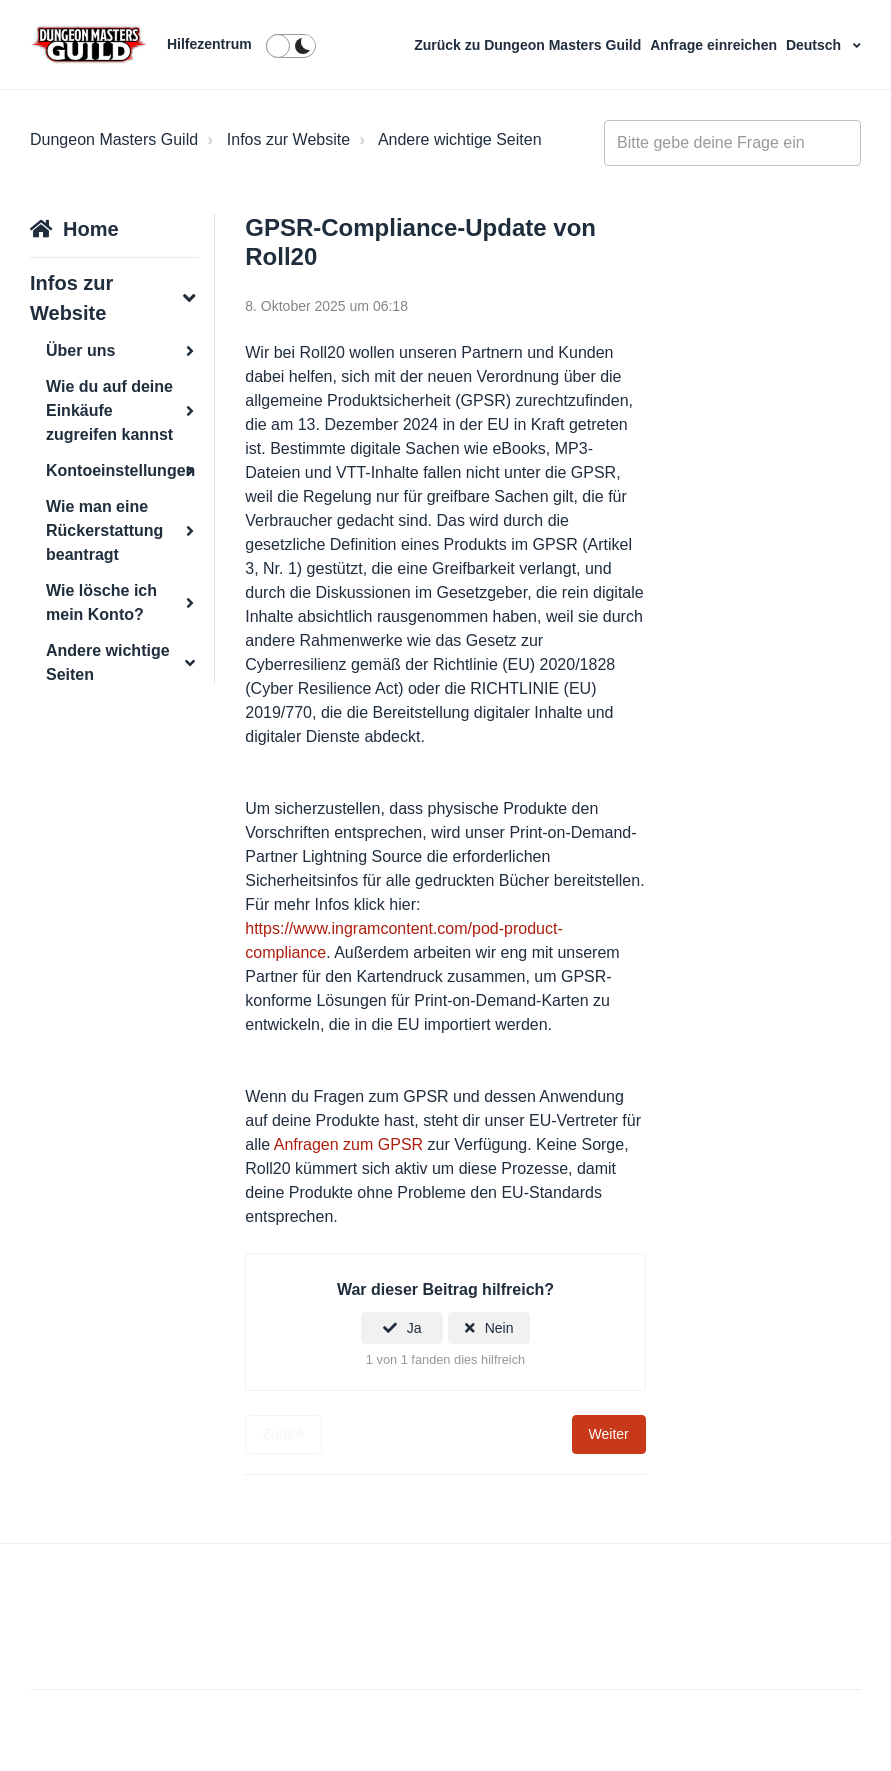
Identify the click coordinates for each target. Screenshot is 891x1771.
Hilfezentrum (209, 44)
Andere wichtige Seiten (460, 139)
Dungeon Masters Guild (114, 139)
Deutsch (815, 45)
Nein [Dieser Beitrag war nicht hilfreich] (499, 1328)
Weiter (609, 1434)
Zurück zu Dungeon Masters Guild (529, 45)
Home (91, 229)
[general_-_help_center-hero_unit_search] (732, 143)
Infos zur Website (288, 139)
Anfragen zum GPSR (348, 1144)
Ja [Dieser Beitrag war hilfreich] (414, 1328)
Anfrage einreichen (715, 45)
